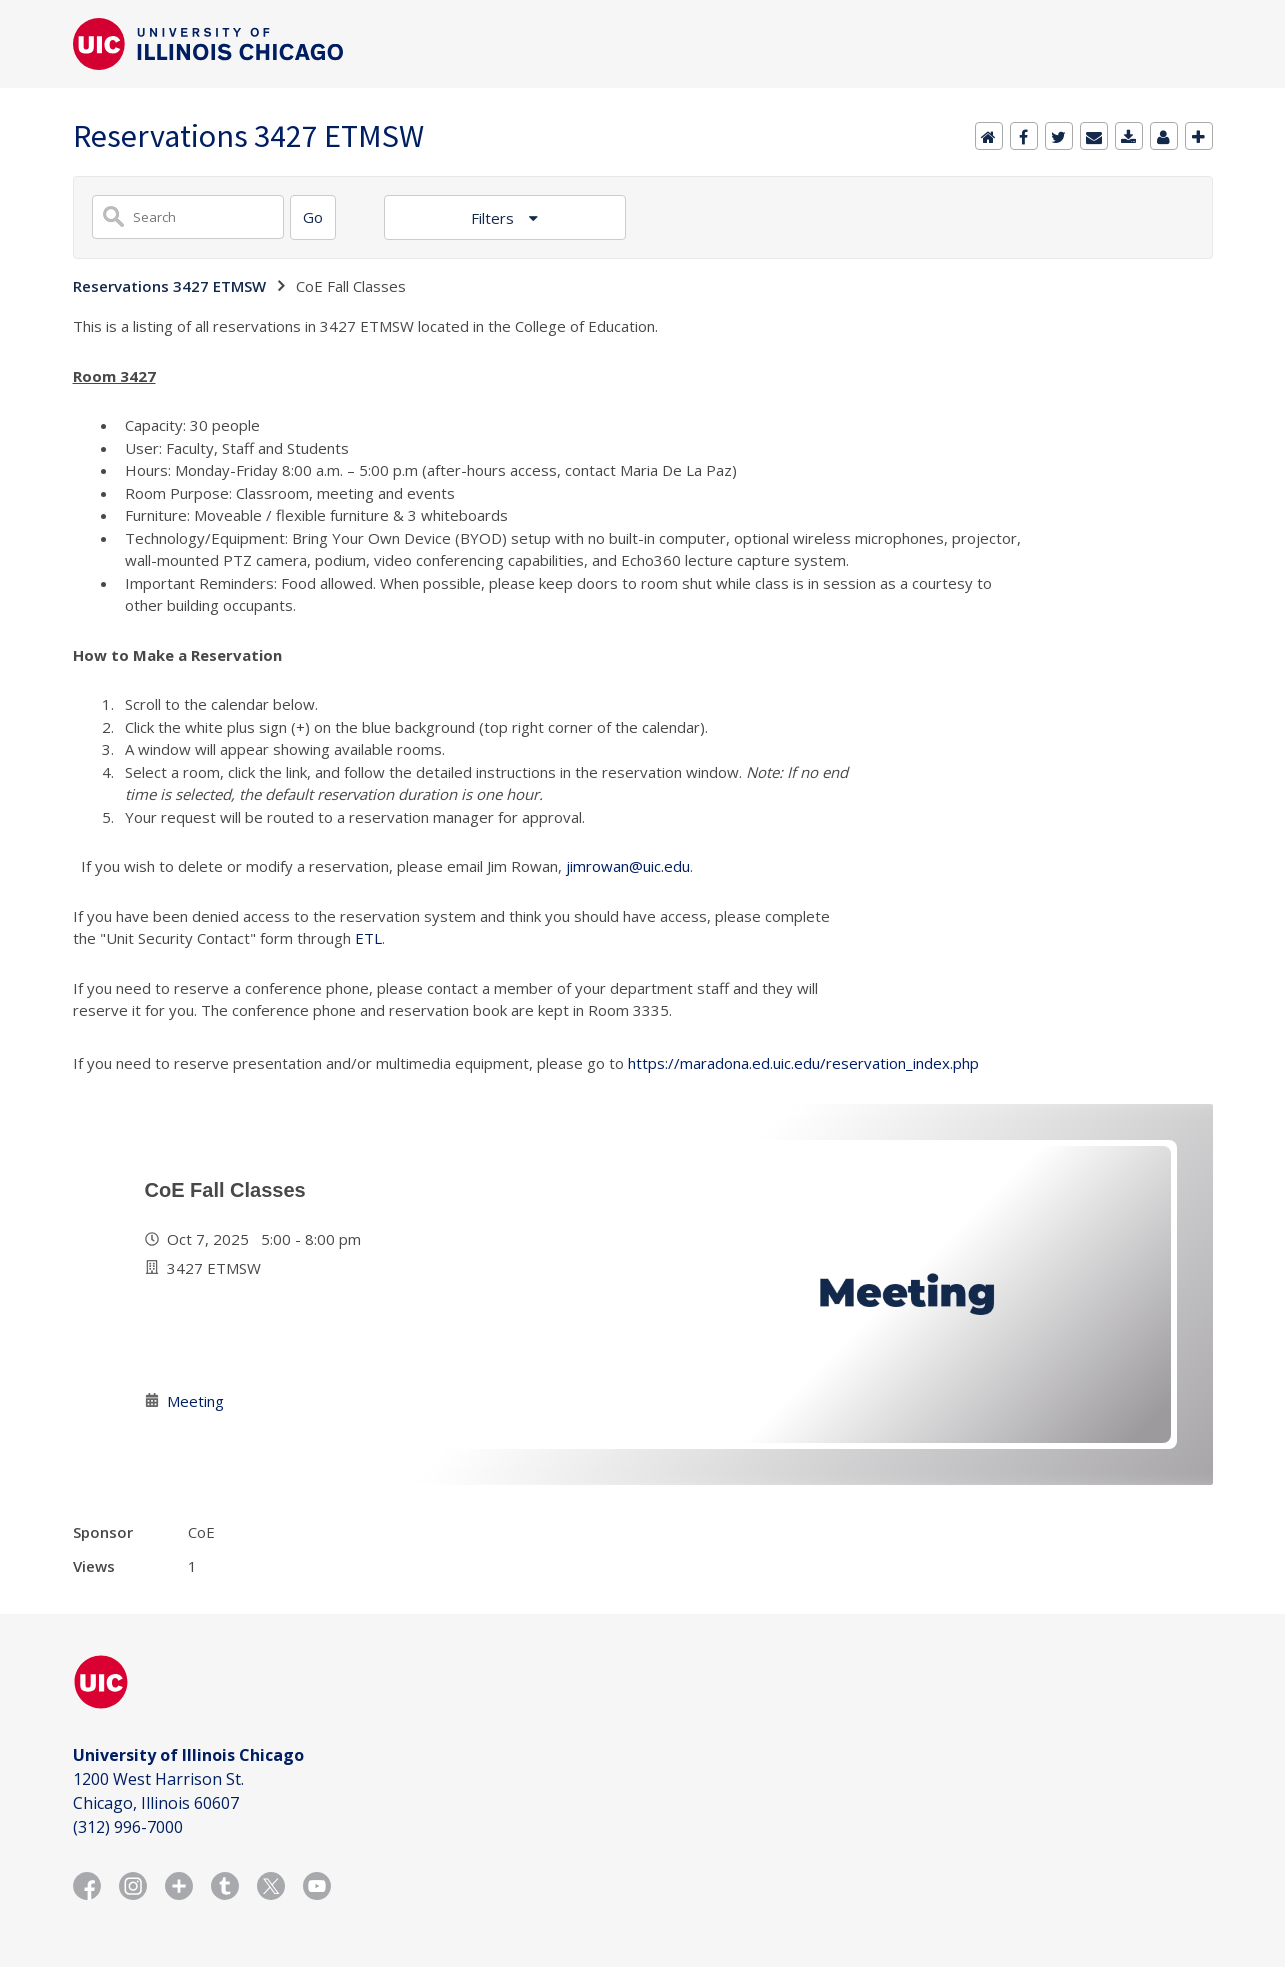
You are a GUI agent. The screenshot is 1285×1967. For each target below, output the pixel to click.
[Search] (313, 217)
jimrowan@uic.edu (628, 866)
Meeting (195, 1401)
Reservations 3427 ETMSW (169, 286)
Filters (494, 218)
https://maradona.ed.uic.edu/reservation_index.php (803, 1063)
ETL (368, 938)
